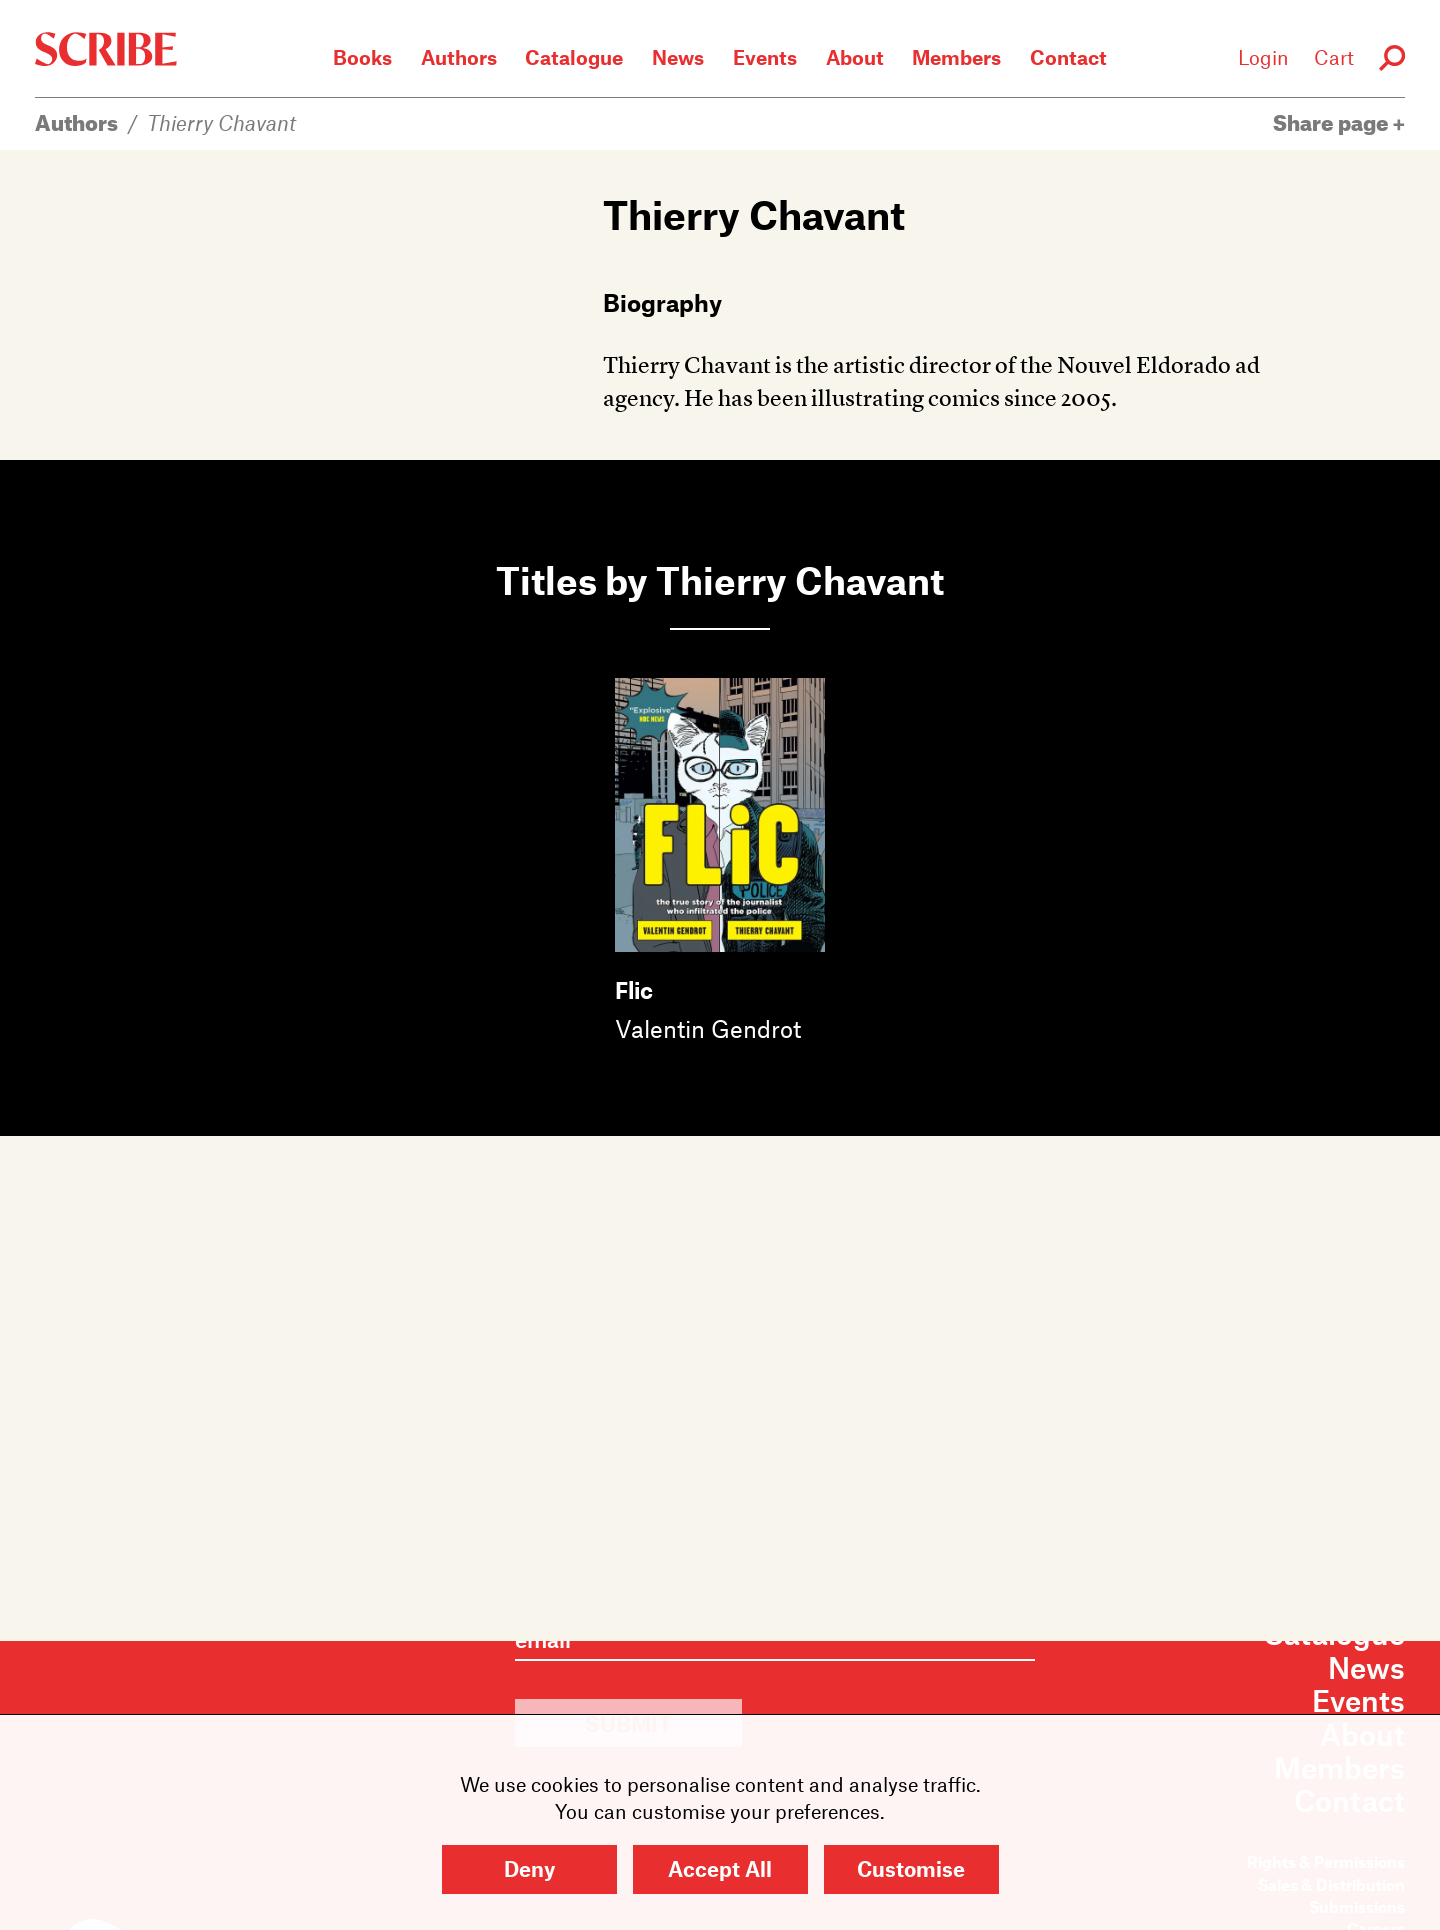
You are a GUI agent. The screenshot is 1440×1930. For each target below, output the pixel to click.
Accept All (720, 1868)
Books (362, 57)
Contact (1068, 57)
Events (765, 57)
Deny (529, 1868)
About (855, 57)
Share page (1339, 122)
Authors (459, 57)
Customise (911, 1868)
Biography (662, 302)
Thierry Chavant (221, 122)
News (678, 57)
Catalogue (574, 57)
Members (956, 57)
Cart (1334, 57)
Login (1263, 57)
